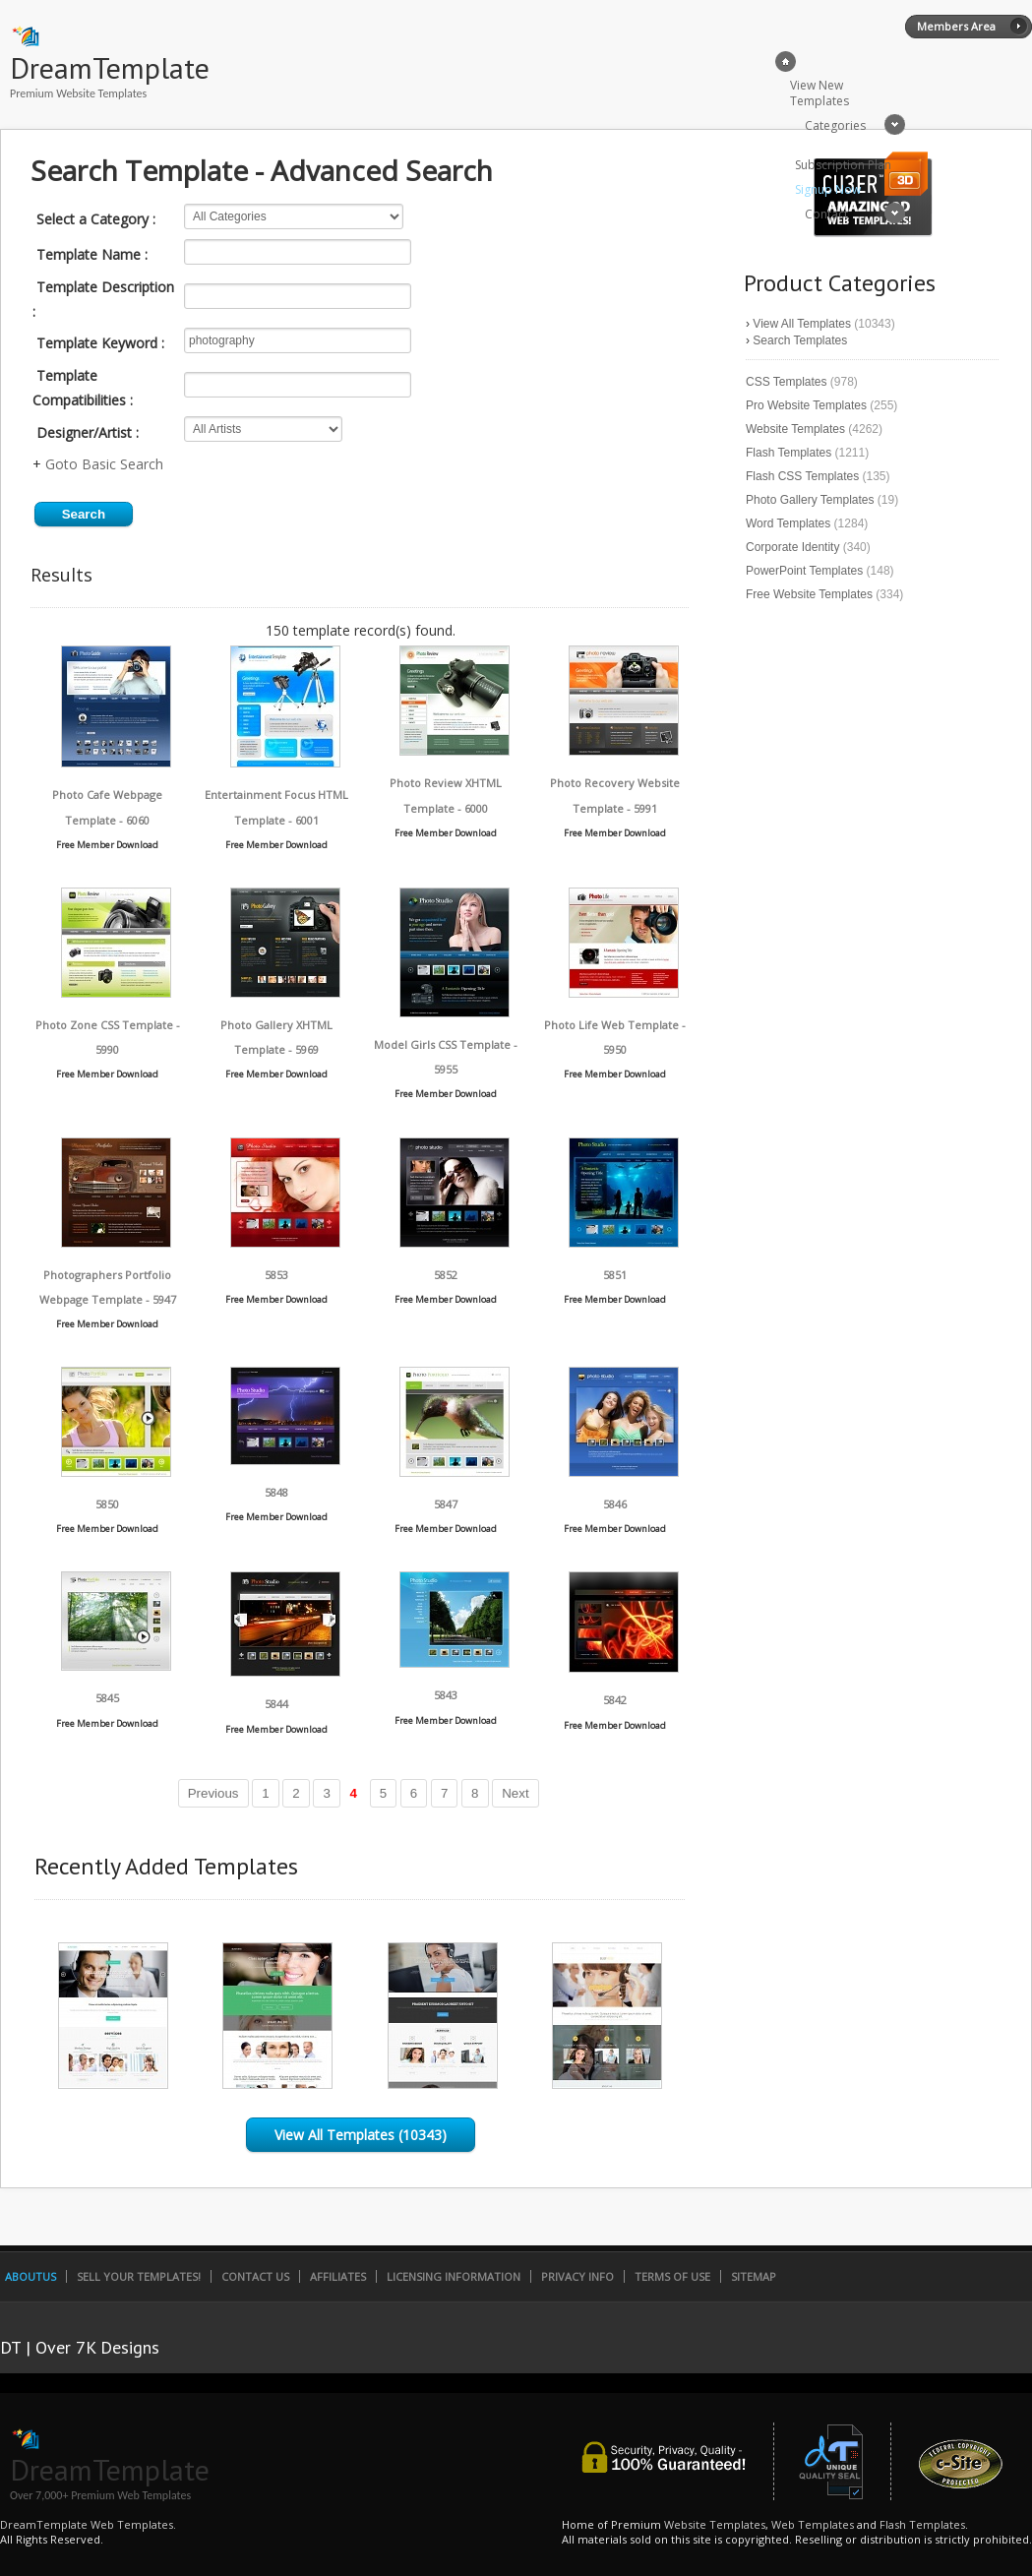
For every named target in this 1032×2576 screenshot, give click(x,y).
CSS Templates (786, 382)
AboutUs (30, 2276)
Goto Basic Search (104, 464)
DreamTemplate (110, 67)
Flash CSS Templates (802, 476)
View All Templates (802, 324)
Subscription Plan (843, 164)
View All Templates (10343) (360, 2134)
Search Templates (800, 340)
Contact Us (255, 2276)
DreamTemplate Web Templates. (88, 2524)
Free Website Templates (809, 594)
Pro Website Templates (806, 405)
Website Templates (795, 429)
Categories (835, 125)
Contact (826, 214)
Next (515, 1793)
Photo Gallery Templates (810, 500)
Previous (213, 1793)
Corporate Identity (792, 547)
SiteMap (753, 2276)
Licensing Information (453, 2276)
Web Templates (812, 2524)
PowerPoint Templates (804, 571)
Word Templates (788, 523)
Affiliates (338, 2276)
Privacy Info (577, 2276)
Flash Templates (788, 453)
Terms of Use (672, 2276)
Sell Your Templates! (139, 2276)
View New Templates (819, 93)
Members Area (956, 26)
